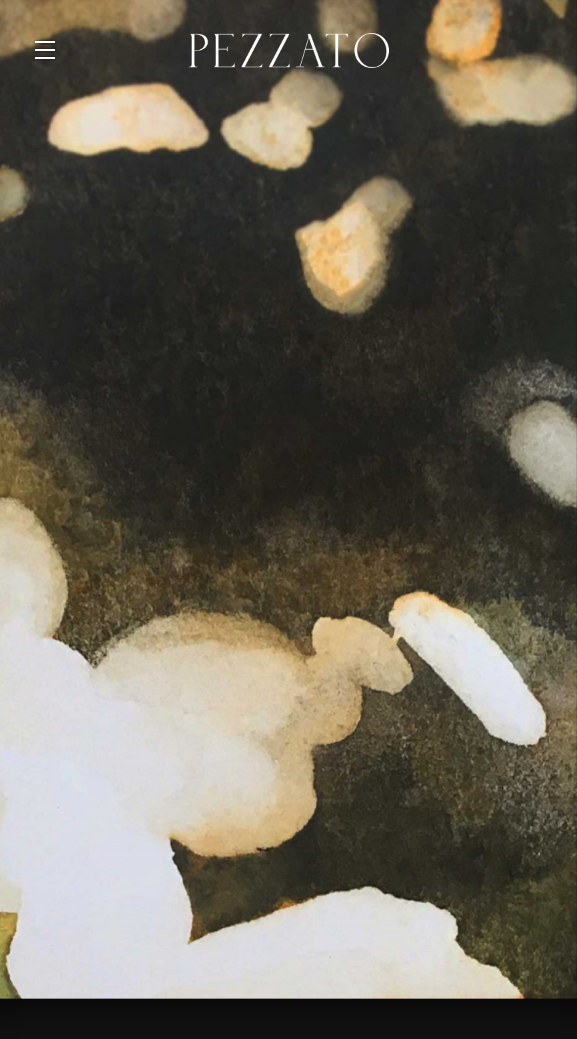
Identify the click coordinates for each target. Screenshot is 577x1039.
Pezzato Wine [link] (289, 50)
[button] (50, 50)
